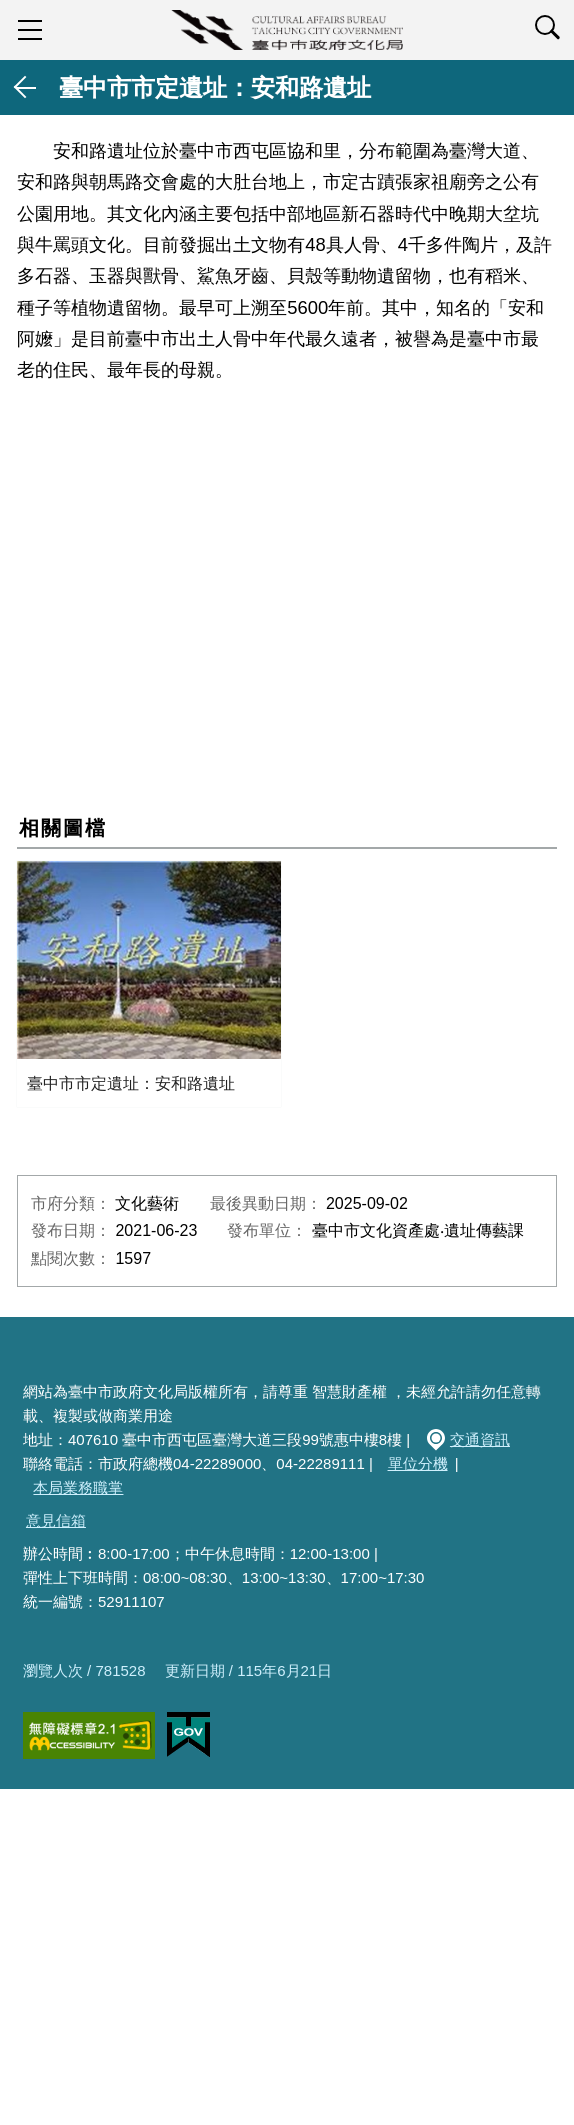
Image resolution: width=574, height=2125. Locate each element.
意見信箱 (56, 1520)
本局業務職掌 (78, 1487)
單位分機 (418, 1463)
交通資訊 (480, 1439)
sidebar (30, 30)
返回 (26, 87)
